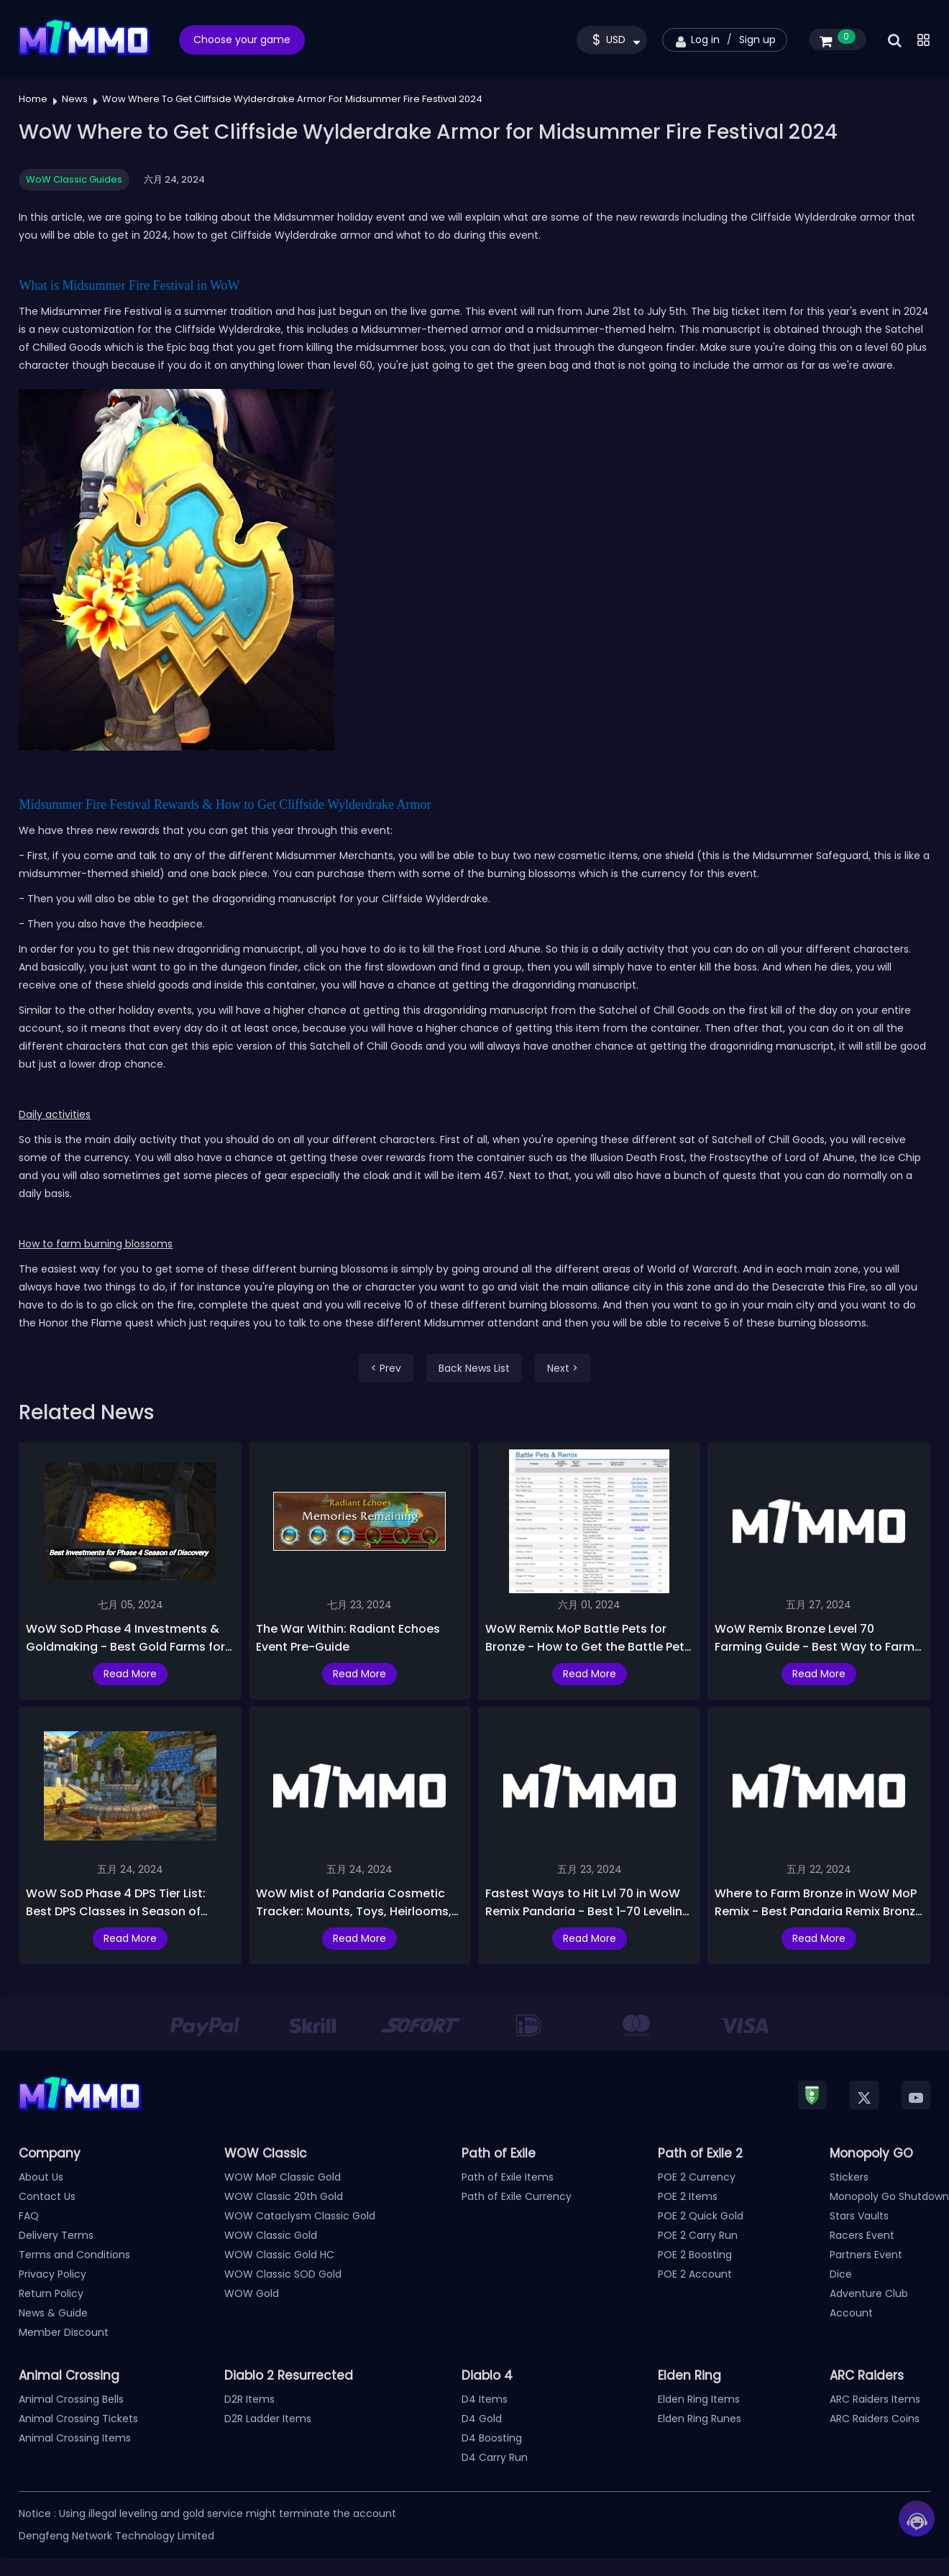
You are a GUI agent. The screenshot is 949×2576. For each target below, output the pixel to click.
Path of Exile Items (508, 2177)
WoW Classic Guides (74, 179)
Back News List (474, 1368)
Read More (130, 1674)
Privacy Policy (52, 2274)
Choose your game (241, 39)
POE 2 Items (688, 2196)
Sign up (757, 39)
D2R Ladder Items (267, 2418)
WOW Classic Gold (270, 2235)
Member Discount (64, 2332)
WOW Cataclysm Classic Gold (299, 2216)
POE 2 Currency (696, 2177)
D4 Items (485, 2399)
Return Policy (51, 2293)
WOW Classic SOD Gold (282, 2274)
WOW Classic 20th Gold (283, 2196)
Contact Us (47, 2196)
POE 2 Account (695, 2274)
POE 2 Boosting (695, 2254)
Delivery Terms (56, 2235)
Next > (562, 1368)
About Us (41, 2177)
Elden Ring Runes (699, 2418)
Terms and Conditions (74, 2254)
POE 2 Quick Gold (700, 2216)
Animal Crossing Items (75, 2438)
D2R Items (249, 2399)
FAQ (29, 2216)
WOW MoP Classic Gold (282, 2177)
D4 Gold (482, 2418)
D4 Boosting (492, 2438)
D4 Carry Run (495, 2457)
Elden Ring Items (699, 2399)
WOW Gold (251, 2293)
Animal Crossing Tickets (78, 2418)
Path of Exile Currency (517, 2196)
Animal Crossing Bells (71, 2399)
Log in (705, 39)
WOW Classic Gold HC (279, 2254)
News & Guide (53, 2313)
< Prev (386, 1368)
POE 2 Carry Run (698, 2235)
